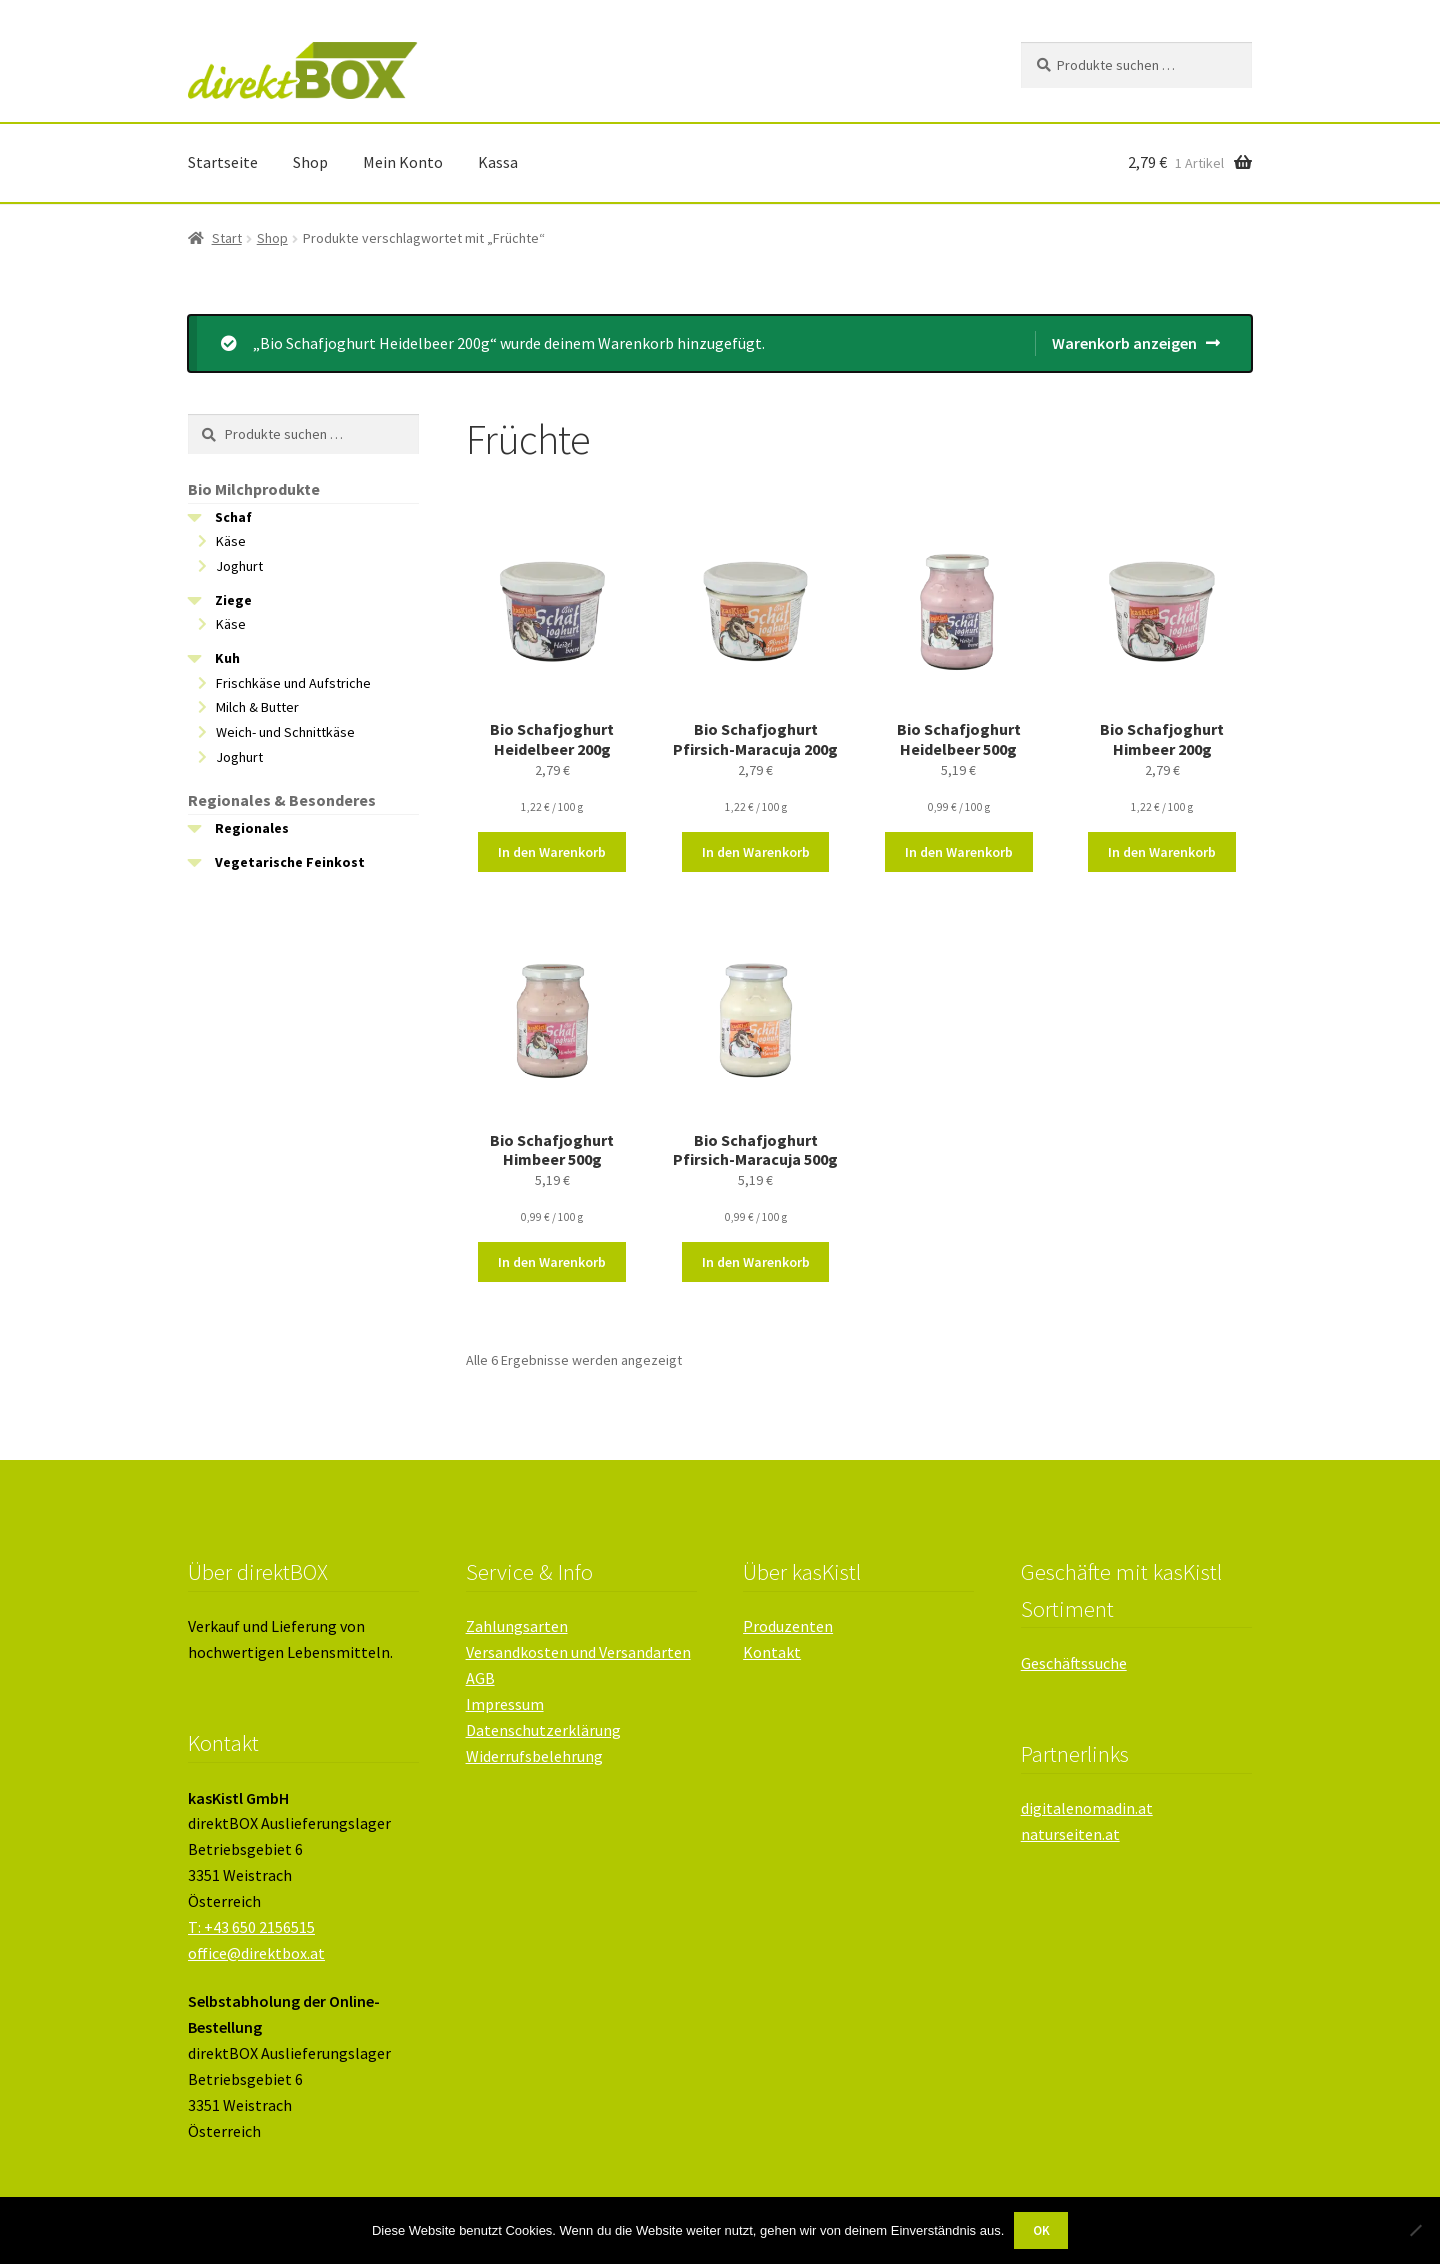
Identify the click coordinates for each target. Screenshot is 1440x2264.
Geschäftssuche (1074, 1663)
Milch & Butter (257, 707)
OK (1041, 2230)
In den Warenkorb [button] (552, 852)
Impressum (505, 1704)
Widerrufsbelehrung (534, 1756)
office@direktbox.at (256, 1953)
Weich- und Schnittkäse (285, 732)
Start (227, 238)
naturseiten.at (1070, 1834)
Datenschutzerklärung (543, 1730)
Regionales (252, 828)
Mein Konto (403, 162)
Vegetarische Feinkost (290, 862)
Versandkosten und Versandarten (578, 1652)
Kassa (498, 162)
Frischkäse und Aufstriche (293, 683)
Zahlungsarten (517, 1626)
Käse (231, 541)
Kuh (227, 658)
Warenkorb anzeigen (1124, 343)
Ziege (233, 600)
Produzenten (788, 1626)
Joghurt (239, 566)
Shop (310, 162)
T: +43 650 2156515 (251, 1927)
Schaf (233, 517)
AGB (480, 1678)
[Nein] (1415, 2230)
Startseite (223, 162)
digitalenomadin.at (1087, 1808)
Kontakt (772, 1652)
